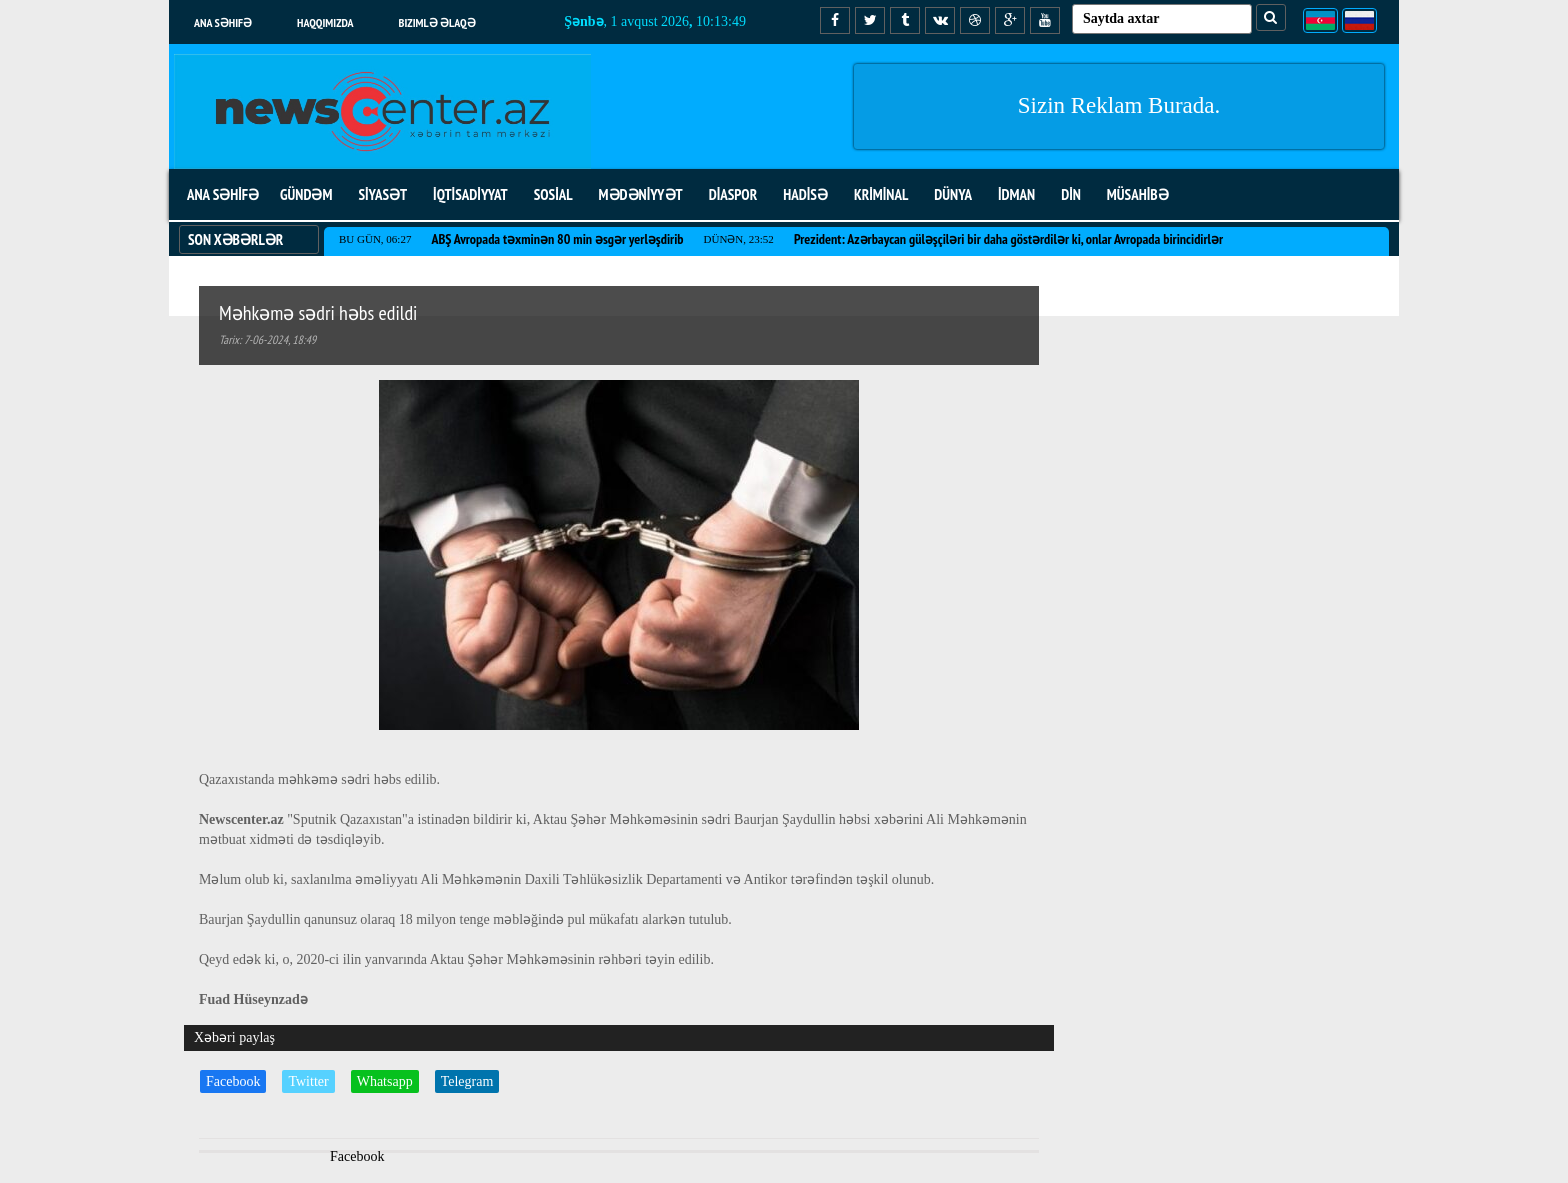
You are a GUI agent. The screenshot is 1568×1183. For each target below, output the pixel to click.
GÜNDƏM (306, 194)
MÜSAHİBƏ (1138, 194)
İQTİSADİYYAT (470, 194)
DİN (1071, 194)
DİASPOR (733, 194)
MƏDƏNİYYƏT (641, 194)
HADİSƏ (805, 194)
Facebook (233, 1081)
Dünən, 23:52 (739, 239)
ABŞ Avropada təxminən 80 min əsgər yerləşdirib (557, 239)
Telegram (467, 1081)
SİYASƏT (382, 194)
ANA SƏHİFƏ (223, 194)
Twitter (308, 1081)
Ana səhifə (223, 22)
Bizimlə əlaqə (437, 22)
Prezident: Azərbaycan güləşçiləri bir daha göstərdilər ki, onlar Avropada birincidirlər (1008, 239)
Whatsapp (385, 1081)
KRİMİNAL (881, 194)
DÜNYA (953, 194)
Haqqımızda (325, 22)
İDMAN (1016, 194)
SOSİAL (553, 194)
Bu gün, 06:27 (375, 239)
